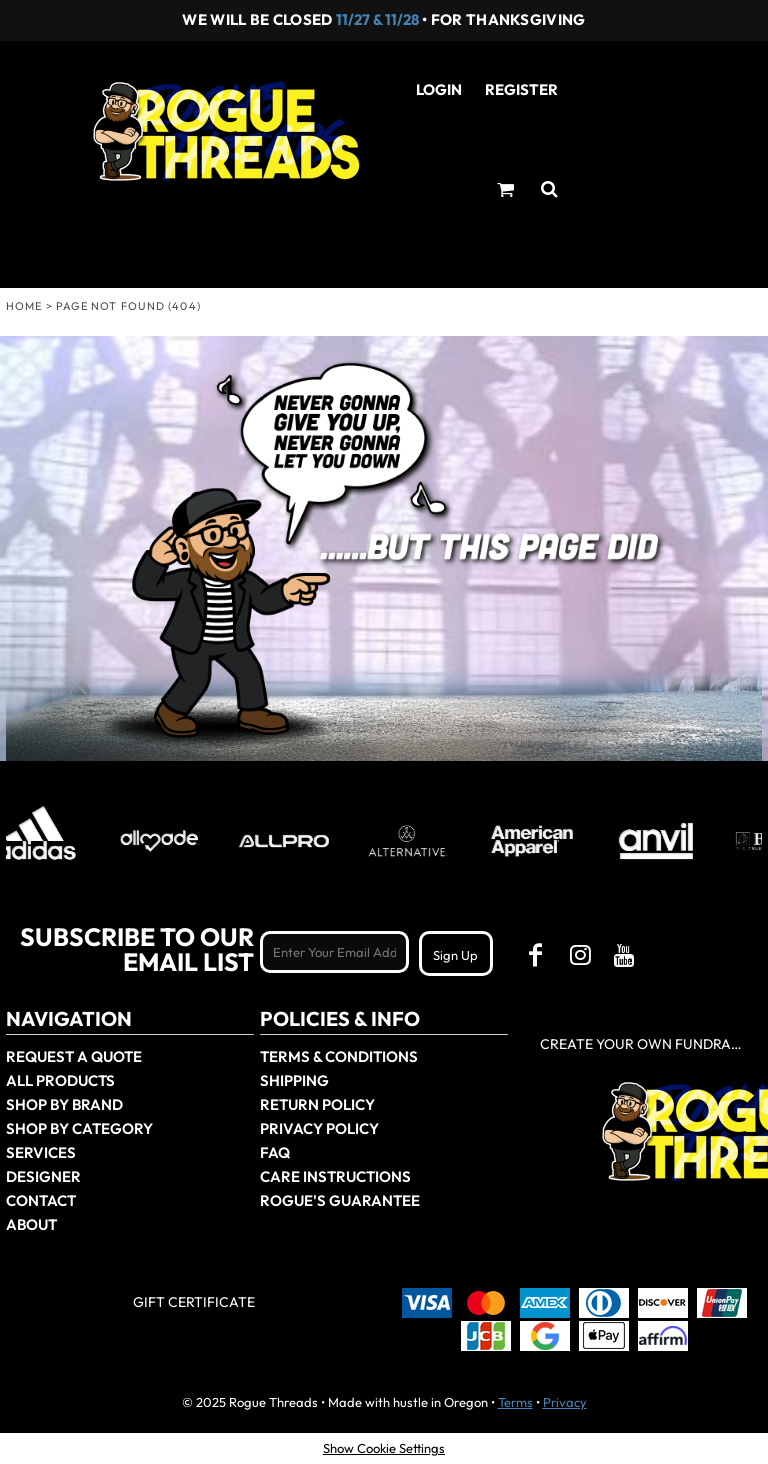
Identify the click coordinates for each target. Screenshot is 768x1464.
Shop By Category (79, 1128)
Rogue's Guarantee (340, 1200)
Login (439, 89)
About (31, 1224)
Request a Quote (74, 1056)
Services (41, 1152)
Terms (515, 1402)
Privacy (565, 1402)
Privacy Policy (319, 1128)
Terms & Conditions (339, 1056)
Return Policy (317, 1104)
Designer (43, 1176)
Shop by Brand (64, 1104)
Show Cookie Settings (384, 1448)
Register (521, 89)
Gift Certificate (194, 1302)
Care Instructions (335, 1176)
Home (24, 306)
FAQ (275, 1152)
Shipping (294, 1080)
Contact (41, 1200)
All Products (60, 1080)
